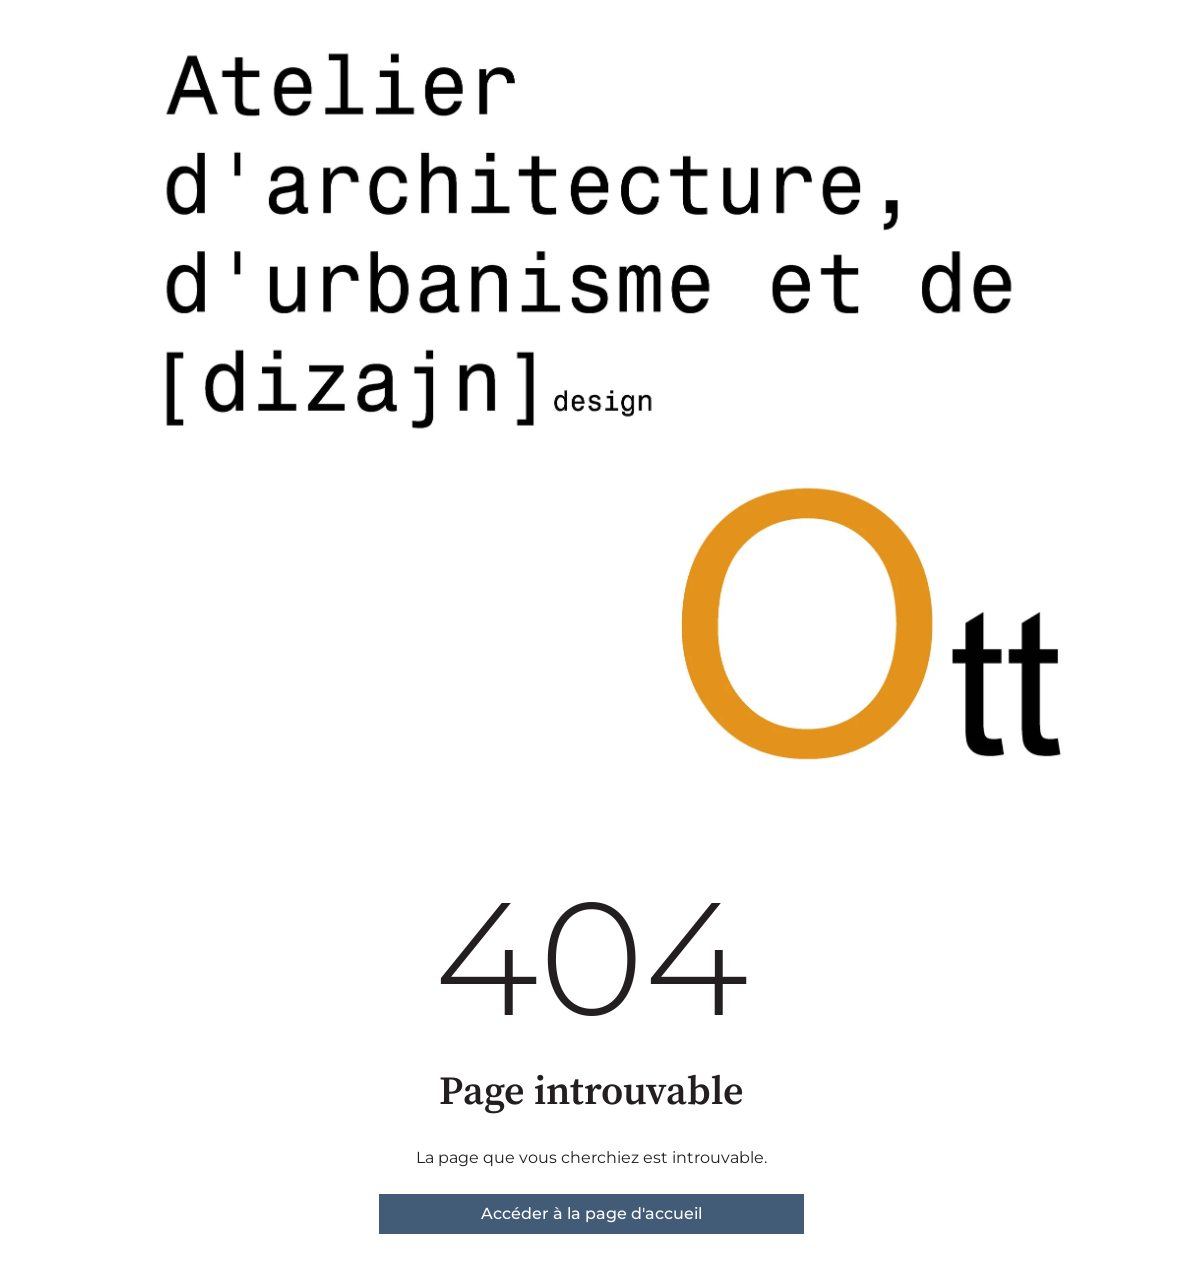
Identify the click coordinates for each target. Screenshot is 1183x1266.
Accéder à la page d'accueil (591, 1213)
